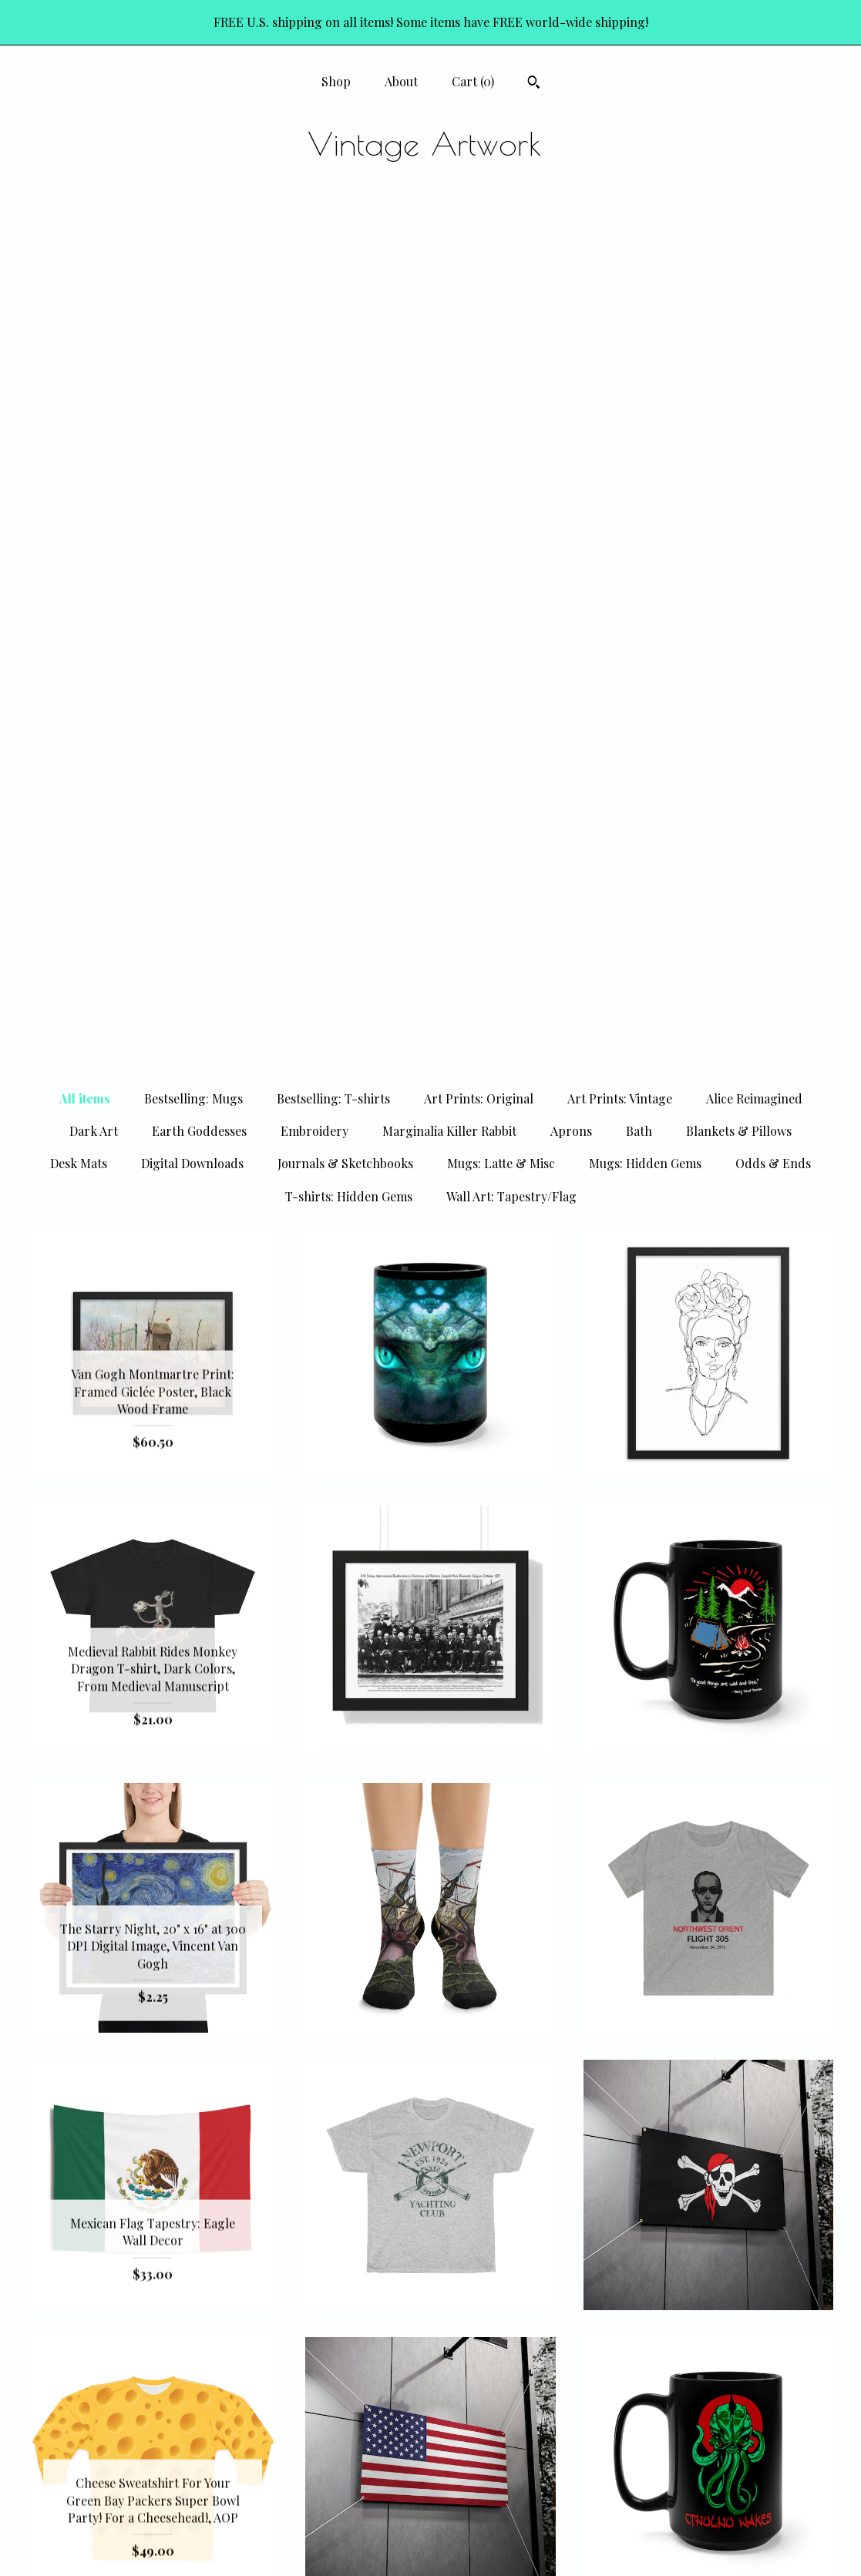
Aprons (571, 275)
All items (84, 242)
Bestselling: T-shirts (333, 242)
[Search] (534, 84)
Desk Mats (78, 307)
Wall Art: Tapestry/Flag (511, 340)
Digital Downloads (192, 307)
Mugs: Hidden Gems (645, 307)
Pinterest (430, 2469)
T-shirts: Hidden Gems (348, 340)
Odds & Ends (773, 307)
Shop (336, 81)
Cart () (473, 81)
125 (507, 2320)
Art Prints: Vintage (619, 242)
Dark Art (93, 275)
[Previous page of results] (294, 2320)
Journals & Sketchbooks (345, 307)
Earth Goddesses (199, 275)
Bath (639, 275)
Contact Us (153, 2544)
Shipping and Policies (153, 2519)
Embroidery (314, 275)
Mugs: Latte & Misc (501, 307)
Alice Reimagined (754, 242)
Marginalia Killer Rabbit (449, 275)
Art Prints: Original (478, 242)
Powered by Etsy (708, 2519)
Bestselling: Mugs (193, 242)
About (401, 81)
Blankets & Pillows (739, 275)
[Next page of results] (568, 2320)
